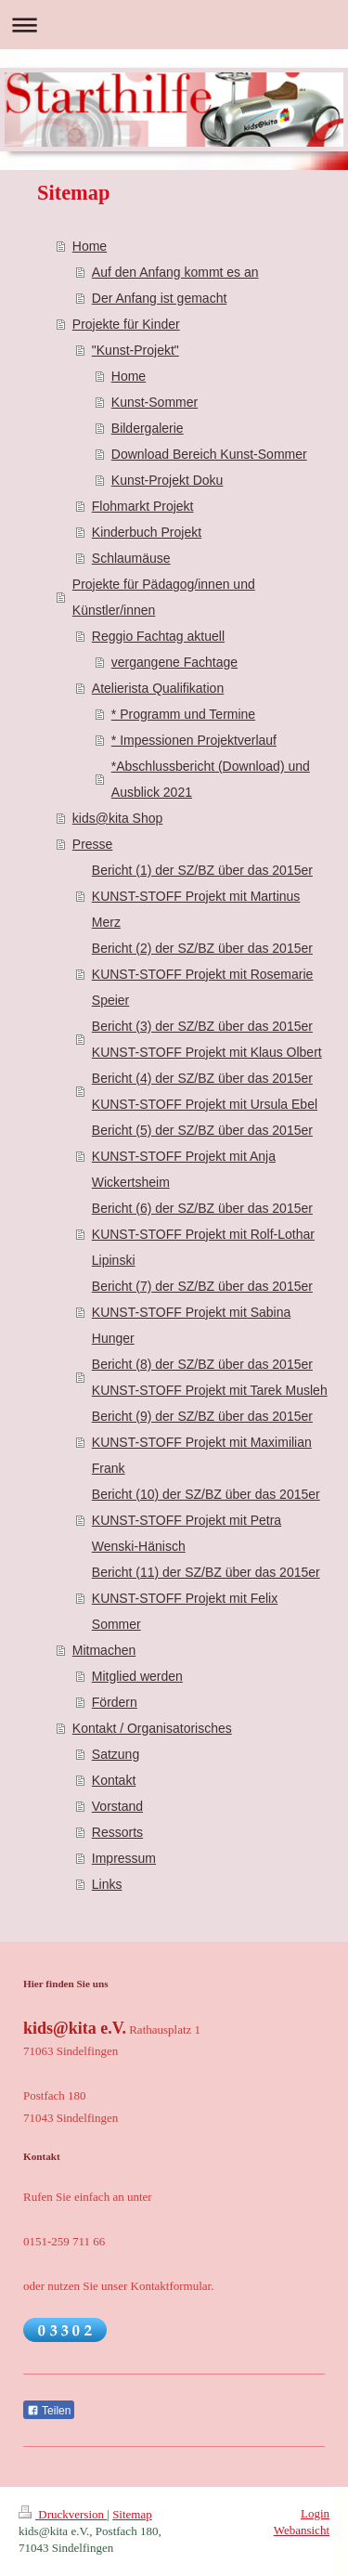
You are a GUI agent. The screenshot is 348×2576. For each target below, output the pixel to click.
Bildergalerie (147, 428)
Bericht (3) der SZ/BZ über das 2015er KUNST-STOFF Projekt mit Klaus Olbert (207, 1039)
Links (107, 1884)
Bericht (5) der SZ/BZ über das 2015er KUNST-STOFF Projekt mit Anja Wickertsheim (202, 1156)
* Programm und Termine (183, 714)
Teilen (49, 2410)
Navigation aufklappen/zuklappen (174, 25)
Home (89, 246)
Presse (92, 844)
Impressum (124, 1858)
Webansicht (301, 2530)
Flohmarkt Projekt (143, 506)
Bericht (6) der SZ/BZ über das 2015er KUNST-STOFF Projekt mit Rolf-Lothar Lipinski (203, 1234)
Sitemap (132, 2514)
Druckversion (63, 2514)
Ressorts (117, 1832)
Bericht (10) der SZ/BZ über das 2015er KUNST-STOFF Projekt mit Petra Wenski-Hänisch (206, 1520)
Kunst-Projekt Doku (167, 480)
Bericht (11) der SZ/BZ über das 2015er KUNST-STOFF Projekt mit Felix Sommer (206, 1598)
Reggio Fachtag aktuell (158, 636)
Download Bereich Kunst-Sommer (209, 454)
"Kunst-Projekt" (135, 350)
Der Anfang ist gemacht (159, 298)
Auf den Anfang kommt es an (175, 272)
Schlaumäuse (131, 558)
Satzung (115, 1754)
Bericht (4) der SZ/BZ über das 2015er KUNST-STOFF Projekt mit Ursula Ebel (204, 1091)
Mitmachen (103, 1650)
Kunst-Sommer (154, 402)
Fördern (114, 1702)
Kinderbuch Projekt (146, 532)
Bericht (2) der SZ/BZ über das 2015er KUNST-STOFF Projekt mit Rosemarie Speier (203, 974)
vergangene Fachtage (174, 662)
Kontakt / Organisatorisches (152, 1728)
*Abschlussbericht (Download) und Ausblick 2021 (210, 779)
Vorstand (117, 1806)
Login (315, 2513)
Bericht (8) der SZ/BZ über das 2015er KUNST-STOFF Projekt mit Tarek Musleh (210, 1377)
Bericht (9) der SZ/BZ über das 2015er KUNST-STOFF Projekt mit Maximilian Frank (202, 1442)
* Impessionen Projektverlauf (194, 740)
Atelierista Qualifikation (158, 688)
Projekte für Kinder (126, 324)
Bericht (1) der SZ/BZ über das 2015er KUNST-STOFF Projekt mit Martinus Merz (202, 896)
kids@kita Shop (117, 818)
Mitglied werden (137, 1676)
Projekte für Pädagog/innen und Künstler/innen (163, 597)
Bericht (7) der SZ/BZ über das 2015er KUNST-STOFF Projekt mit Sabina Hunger (202, 1312)
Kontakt (113, 1780)
